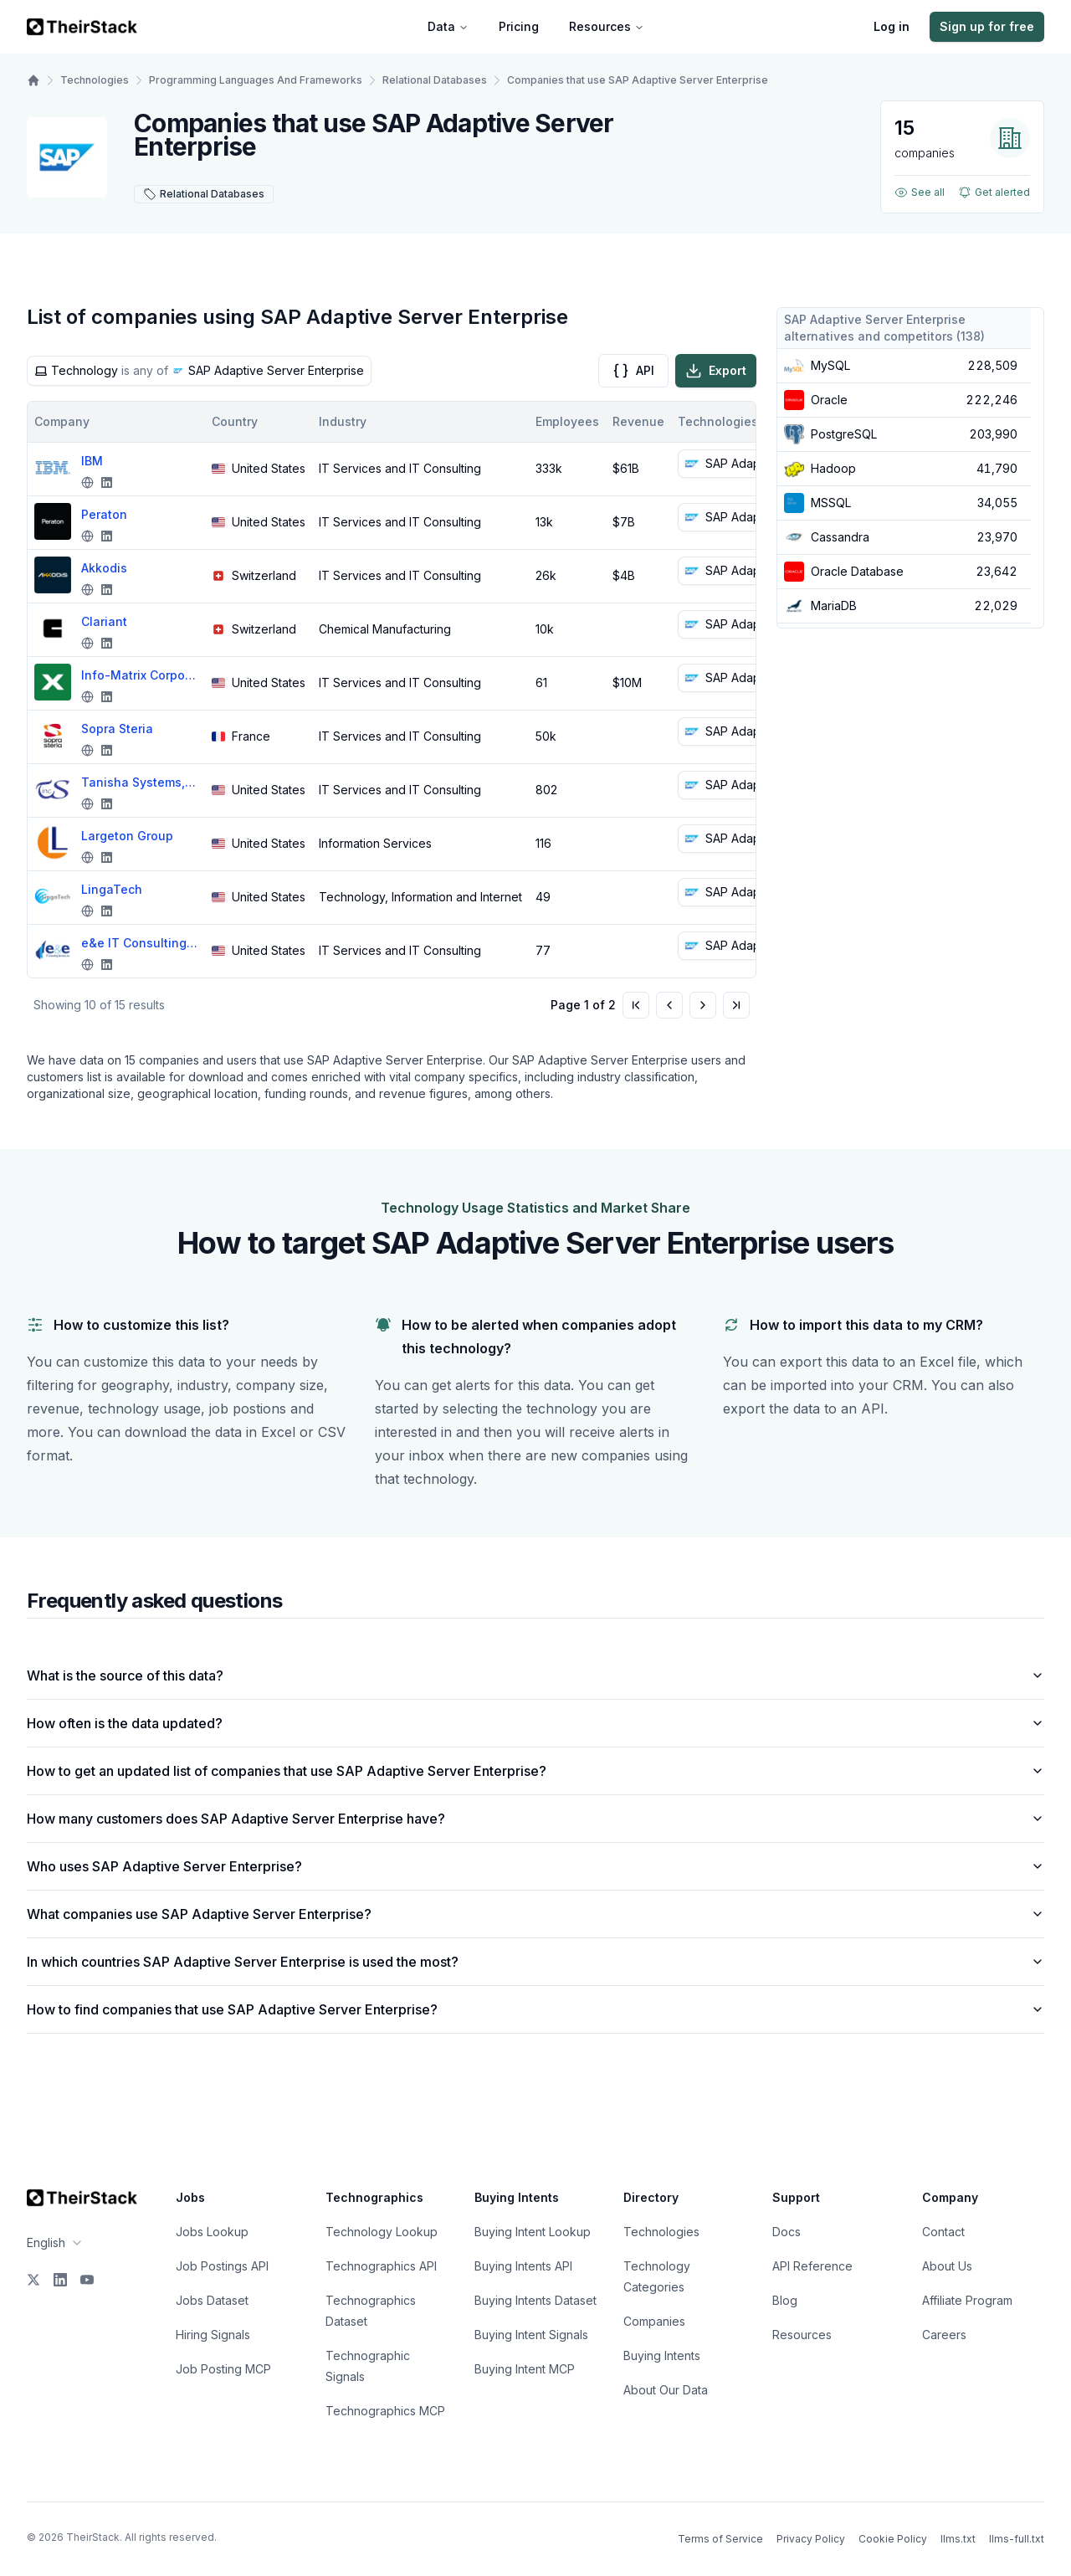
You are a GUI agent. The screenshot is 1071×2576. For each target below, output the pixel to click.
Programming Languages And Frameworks (255, 80)
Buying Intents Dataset (535, 2300)
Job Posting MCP (223, 2369)
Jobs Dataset (212, 2300)
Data (448, 26)
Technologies (94, 80)
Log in (892, 26)
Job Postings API (222, 2266)
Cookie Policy (892, 2538)
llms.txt (958, 2538)
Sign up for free (987, 26)
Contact (943, 2231)
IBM (92, 461)
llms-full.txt (1016, 2538)
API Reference (812, 2266)
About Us (947, 2266)
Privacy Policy (810, 2538)
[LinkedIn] (60, 2279)
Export (715, 370)
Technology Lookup (381, 2231)
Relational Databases (434, 80)
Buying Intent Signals (531, 2334)
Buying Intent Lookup (532, 2231)
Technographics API (381, 2266)
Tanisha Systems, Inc (139, 782)
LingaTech (111, 889)
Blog (784, 2300)
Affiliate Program (967, 2300)
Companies (654, 2321)
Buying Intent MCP (524, 2369)
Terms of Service (720, 2538)
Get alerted (994, 192)
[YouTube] (87, 2279)
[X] (33, 2279)
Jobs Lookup (212, 2231)
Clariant (104, 621)
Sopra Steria (117, 728)
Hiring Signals (213, 2334)
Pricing (519, 26)
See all (919, 192)
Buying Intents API (523, 2266)
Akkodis (104, 568)
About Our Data (665, 2390)
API (633, 370)
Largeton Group (127, 836)
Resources (606, 26)
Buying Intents (661, 2355)
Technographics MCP (385, 2411)
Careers (944, 2334)
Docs (786, 2231)
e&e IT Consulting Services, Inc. (139, 943)
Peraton (104, 514)
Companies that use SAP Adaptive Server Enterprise (637, 80)
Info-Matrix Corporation (139, 675)
